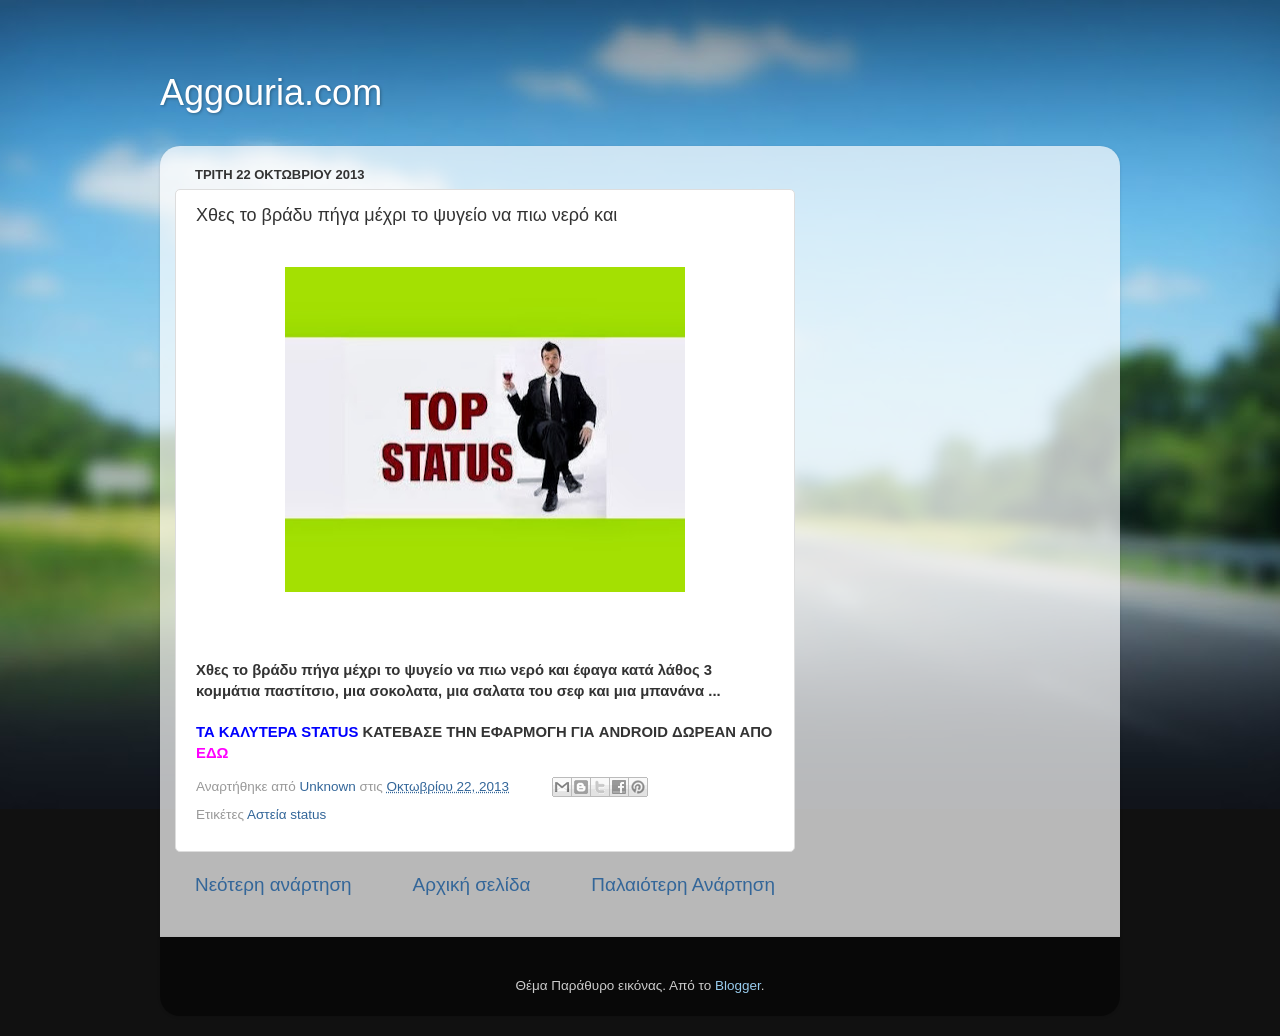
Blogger (738, 985)
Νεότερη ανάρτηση (273, 884)
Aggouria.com (271, 92)
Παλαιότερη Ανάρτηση (683, 884)
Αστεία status (286, 814)
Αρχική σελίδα (472, 884)
